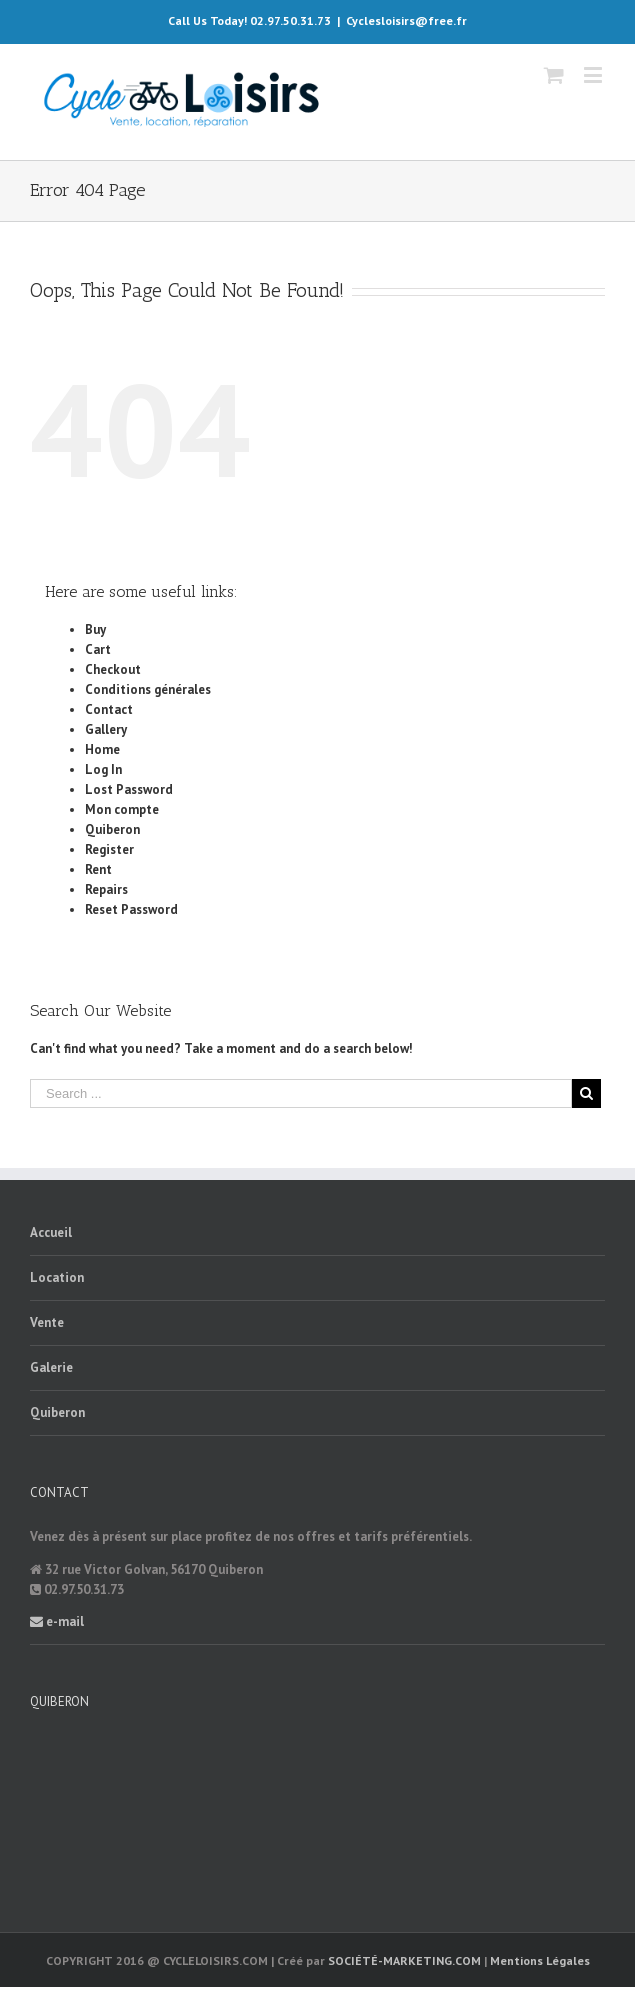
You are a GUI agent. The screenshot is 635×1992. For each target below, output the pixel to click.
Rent (98, 869)
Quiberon (112, 829)
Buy (95, 629)
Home (102, 749)
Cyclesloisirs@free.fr (406, 20)
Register (109, 849)
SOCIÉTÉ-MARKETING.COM (404, 1960)
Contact (109, 709)
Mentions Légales (540, 1960)
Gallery (106, 729)
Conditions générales (148, 689)
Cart (98, 649)
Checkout (113, 669)
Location (57, 1277)
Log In (103, 769)
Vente (47, 1322)
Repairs (106, 889)
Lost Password (129, 789)
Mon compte (122, 809)
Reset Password (131, 909)
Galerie (51, 1367)
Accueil (51, 1232)
